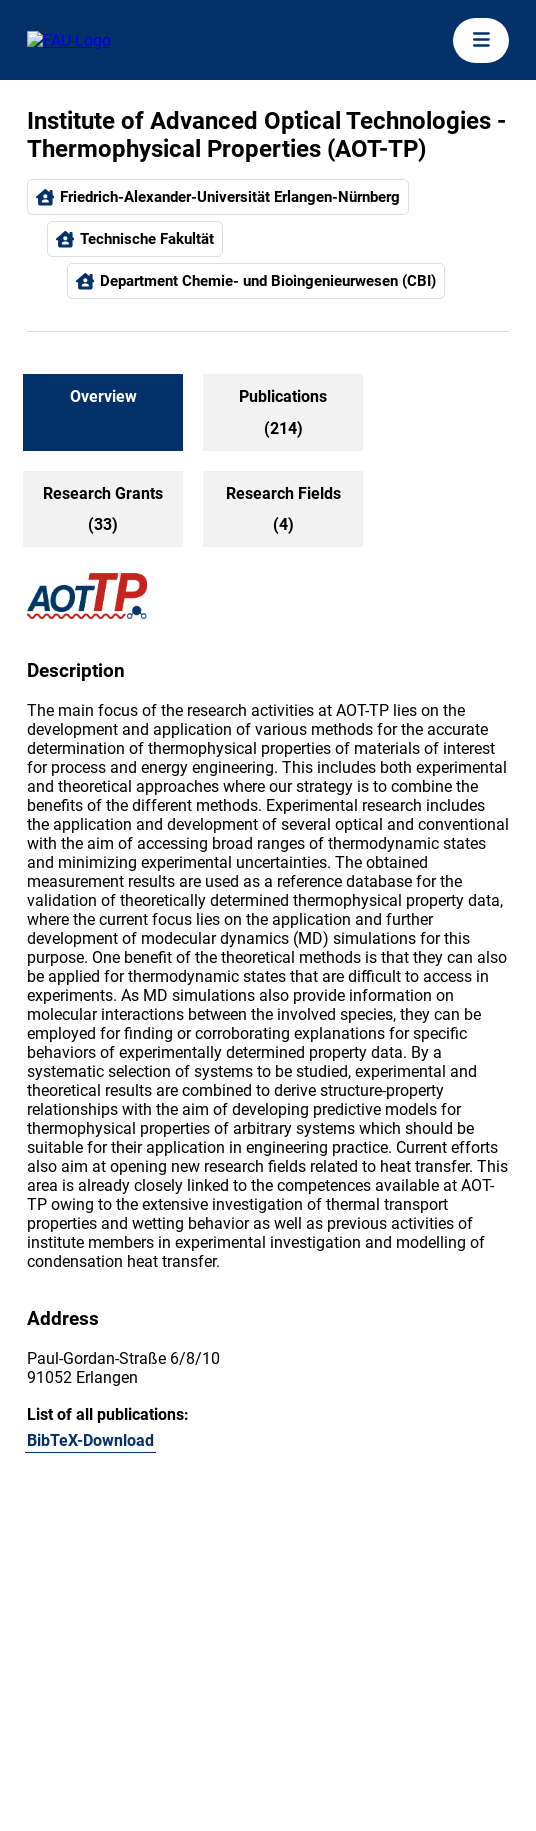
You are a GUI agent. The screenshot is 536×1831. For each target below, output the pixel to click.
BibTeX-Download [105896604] (90, 1440)
